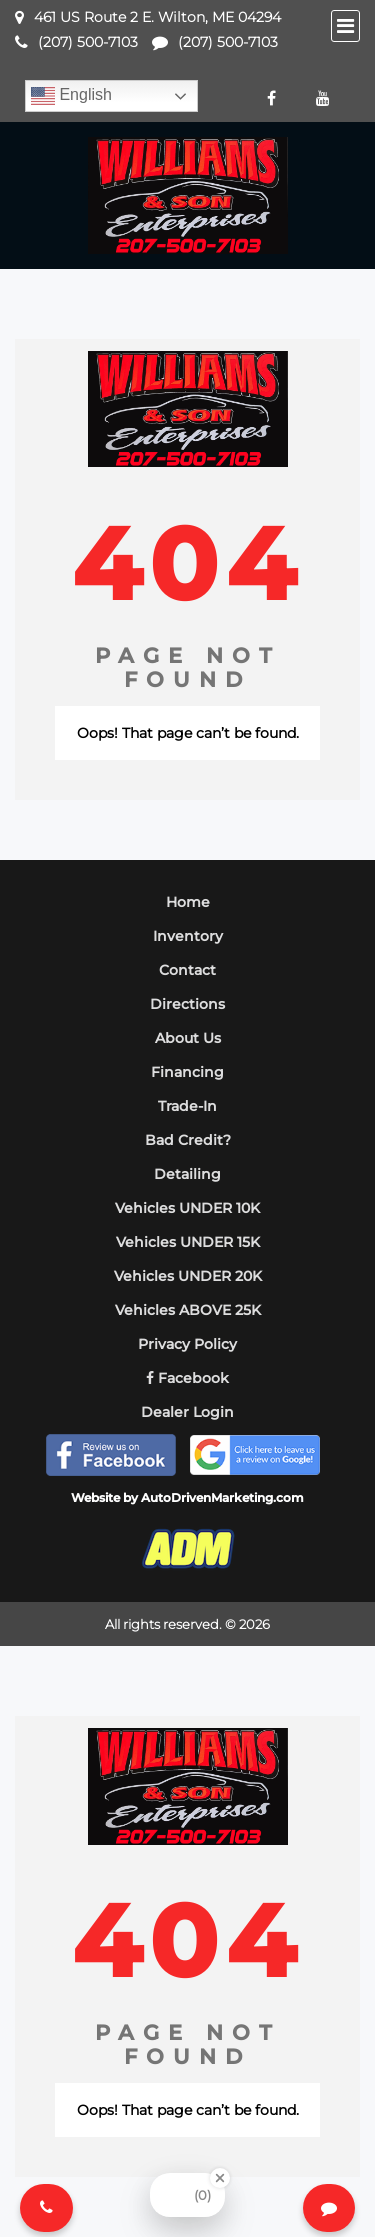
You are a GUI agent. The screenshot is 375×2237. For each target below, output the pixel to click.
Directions (187, 1004)
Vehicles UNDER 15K (188, 1242)
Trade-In (187, 1106)
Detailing (187, 1174)
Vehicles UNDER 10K (187, 1208)
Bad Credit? (188, 1140)
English (71, 96)
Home (188, 902)
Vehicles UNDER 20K (188, 1276)
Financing (187, 1072)
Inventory (188, 936)
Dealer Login (187, 1412)
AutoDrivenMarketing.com (222, 1497)
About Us (188, 1038)
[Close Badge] (220, 2178)
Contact (187, 970)
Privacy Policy (187, 1344)
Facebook (187, 1378)
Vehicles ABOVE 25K (188, 1310)
